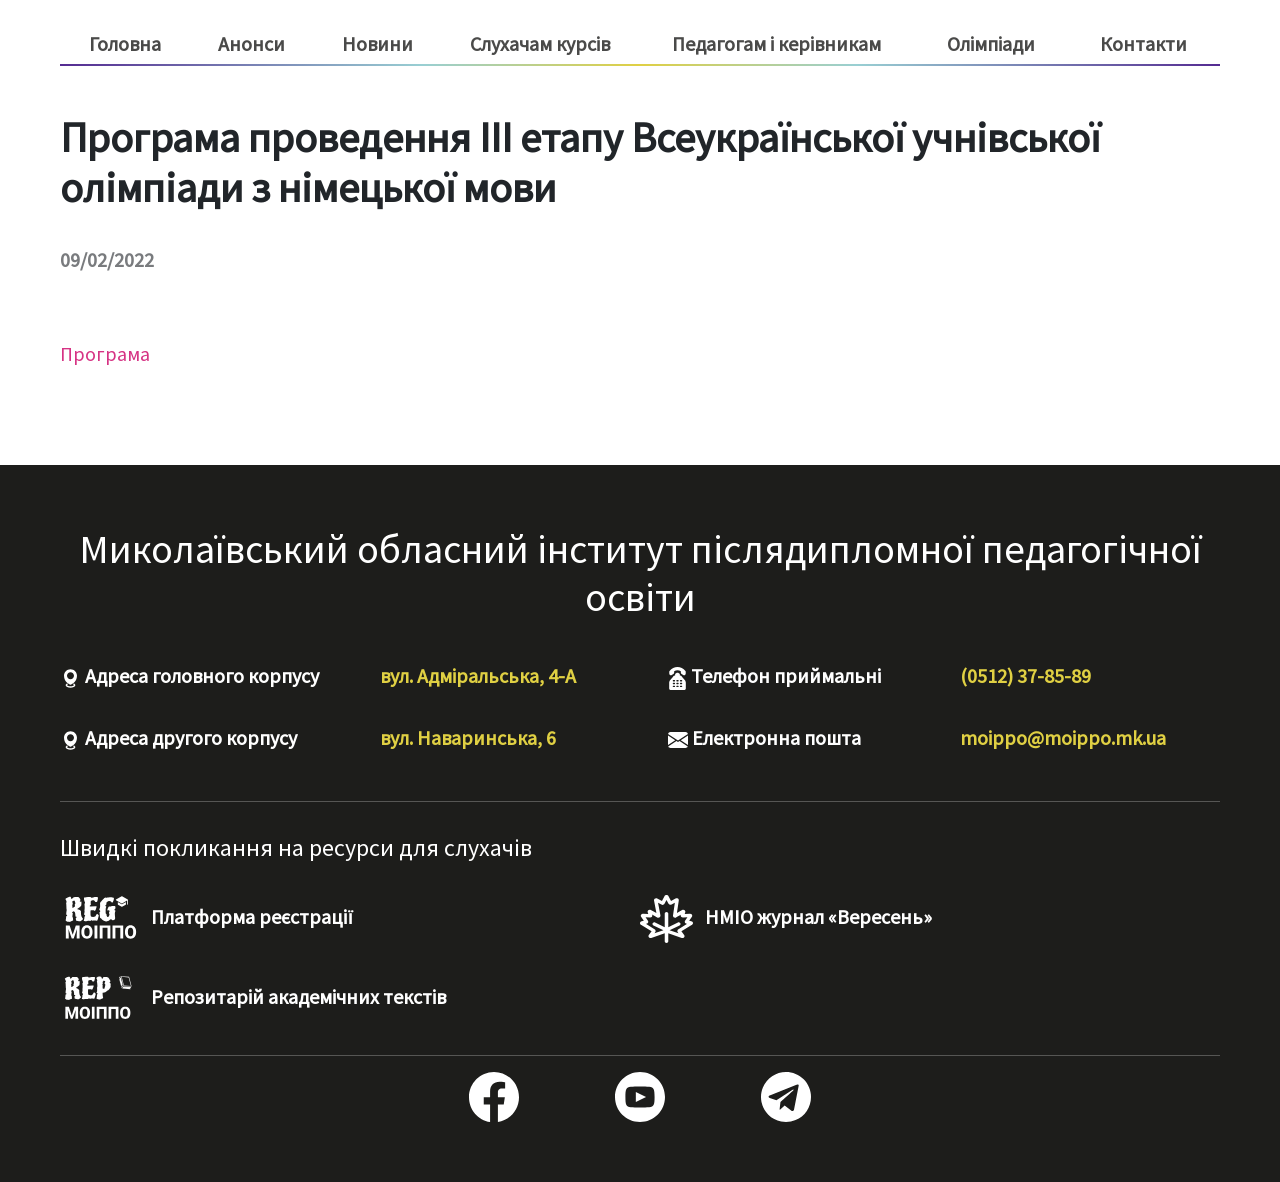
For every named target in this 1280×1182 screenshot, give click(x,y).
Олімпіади (991, 43)
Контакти (1143, 43)
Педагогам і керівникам (776, 44)
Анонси (251, 43)
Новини (377, 43)
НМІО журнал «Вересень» (786, 919)
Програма (105, 353)
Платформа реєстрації (206, 919)
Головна (125, 43)
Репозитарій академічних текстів (253, 999)
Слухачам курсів (540, 44)
